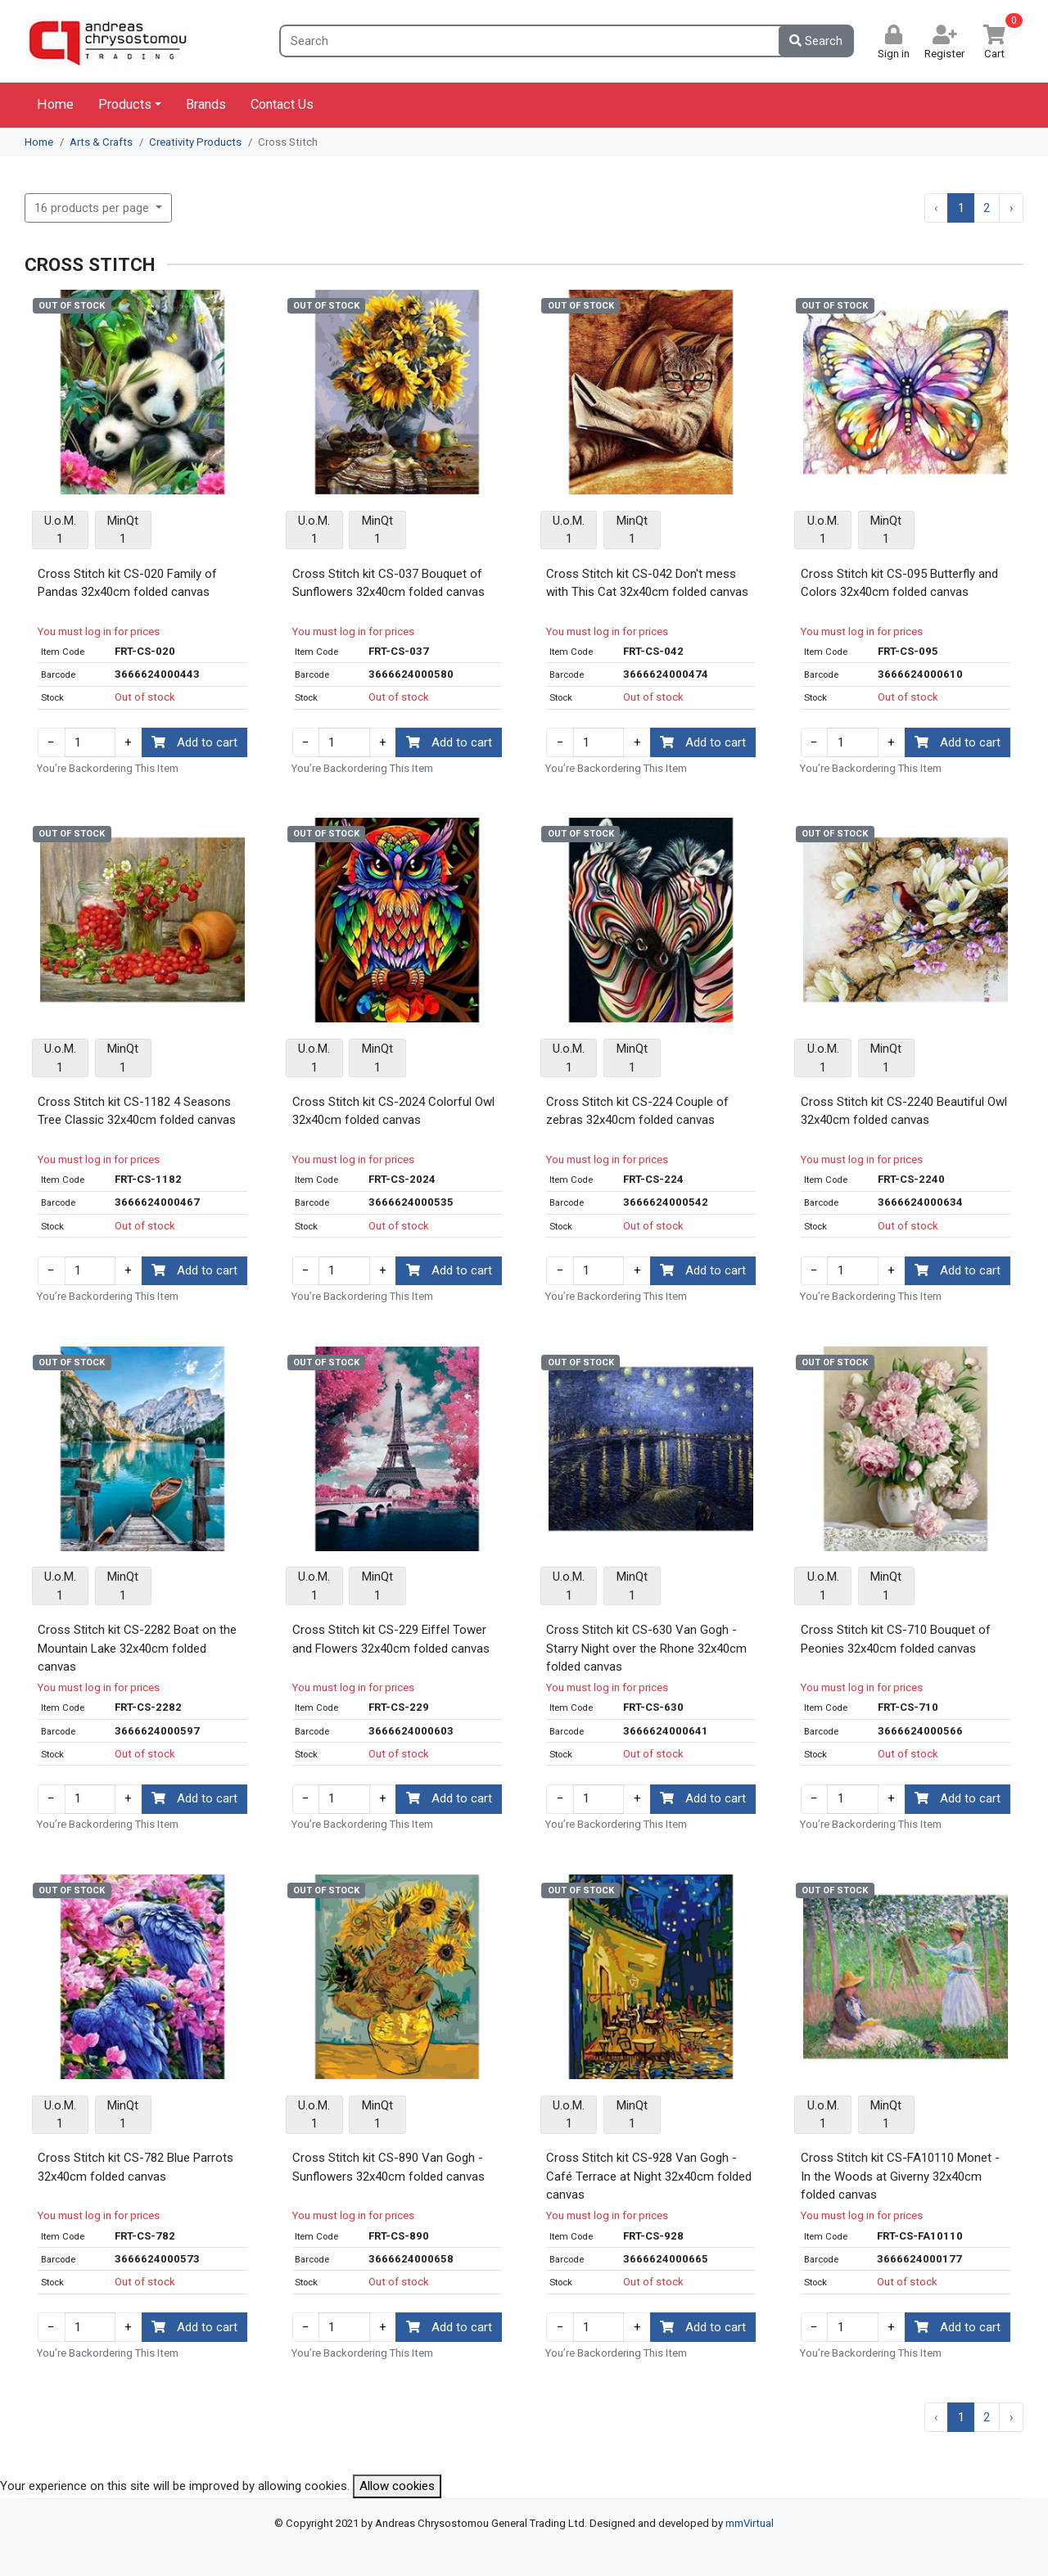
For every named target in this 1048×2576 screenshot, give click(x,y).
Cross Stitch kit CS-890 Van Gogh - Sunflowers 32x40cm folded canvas (388, 2167)
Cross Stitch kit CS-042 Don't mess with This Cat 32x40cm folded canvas (647, 583)
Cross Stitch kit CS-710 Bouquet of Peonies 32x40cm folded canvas (896, 1639)
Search (815, 41)
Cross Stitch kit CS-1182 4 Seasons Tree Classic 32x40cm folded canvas (137, 1111)
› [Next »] (1012, 208)
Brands (206, 104)
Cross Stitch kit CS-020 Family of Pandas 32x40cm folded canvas (127, 583)
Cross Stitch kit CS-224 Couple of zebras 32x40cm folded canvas (637, 1111)
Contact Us (282, 104)
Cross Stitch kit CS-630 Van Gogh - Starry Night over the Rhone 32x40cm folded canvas (646, 1648)
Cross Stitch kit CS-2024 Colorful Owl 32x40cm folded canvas (393, 1111)
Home (55, 104)
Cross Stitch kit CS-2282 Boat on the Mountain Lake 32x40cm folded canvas (137, 1648)
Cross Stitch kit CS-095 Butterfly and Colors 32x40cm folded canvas (899, 583)
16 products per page (93, 208)
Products (124, 104)
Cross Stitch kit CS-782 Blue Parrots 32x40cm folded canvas (135, 2167)
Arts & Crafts (101, 142)
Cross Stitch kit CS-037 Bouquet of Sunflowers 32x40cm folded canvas (388, 583)
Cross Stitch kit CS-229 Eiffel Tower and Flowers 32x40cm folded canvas (391, 1639)
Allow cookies (397, 2486)
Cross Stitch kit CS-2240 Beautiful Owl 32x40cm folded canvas (904, 1111)
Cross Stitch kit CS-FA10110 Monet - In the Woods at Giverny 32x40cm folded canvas (900, 2176)
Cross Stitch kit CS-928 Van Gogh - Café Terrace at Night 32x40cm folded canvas (649, 2176)
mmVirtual (749, 2523)
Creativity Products (195, 142)
